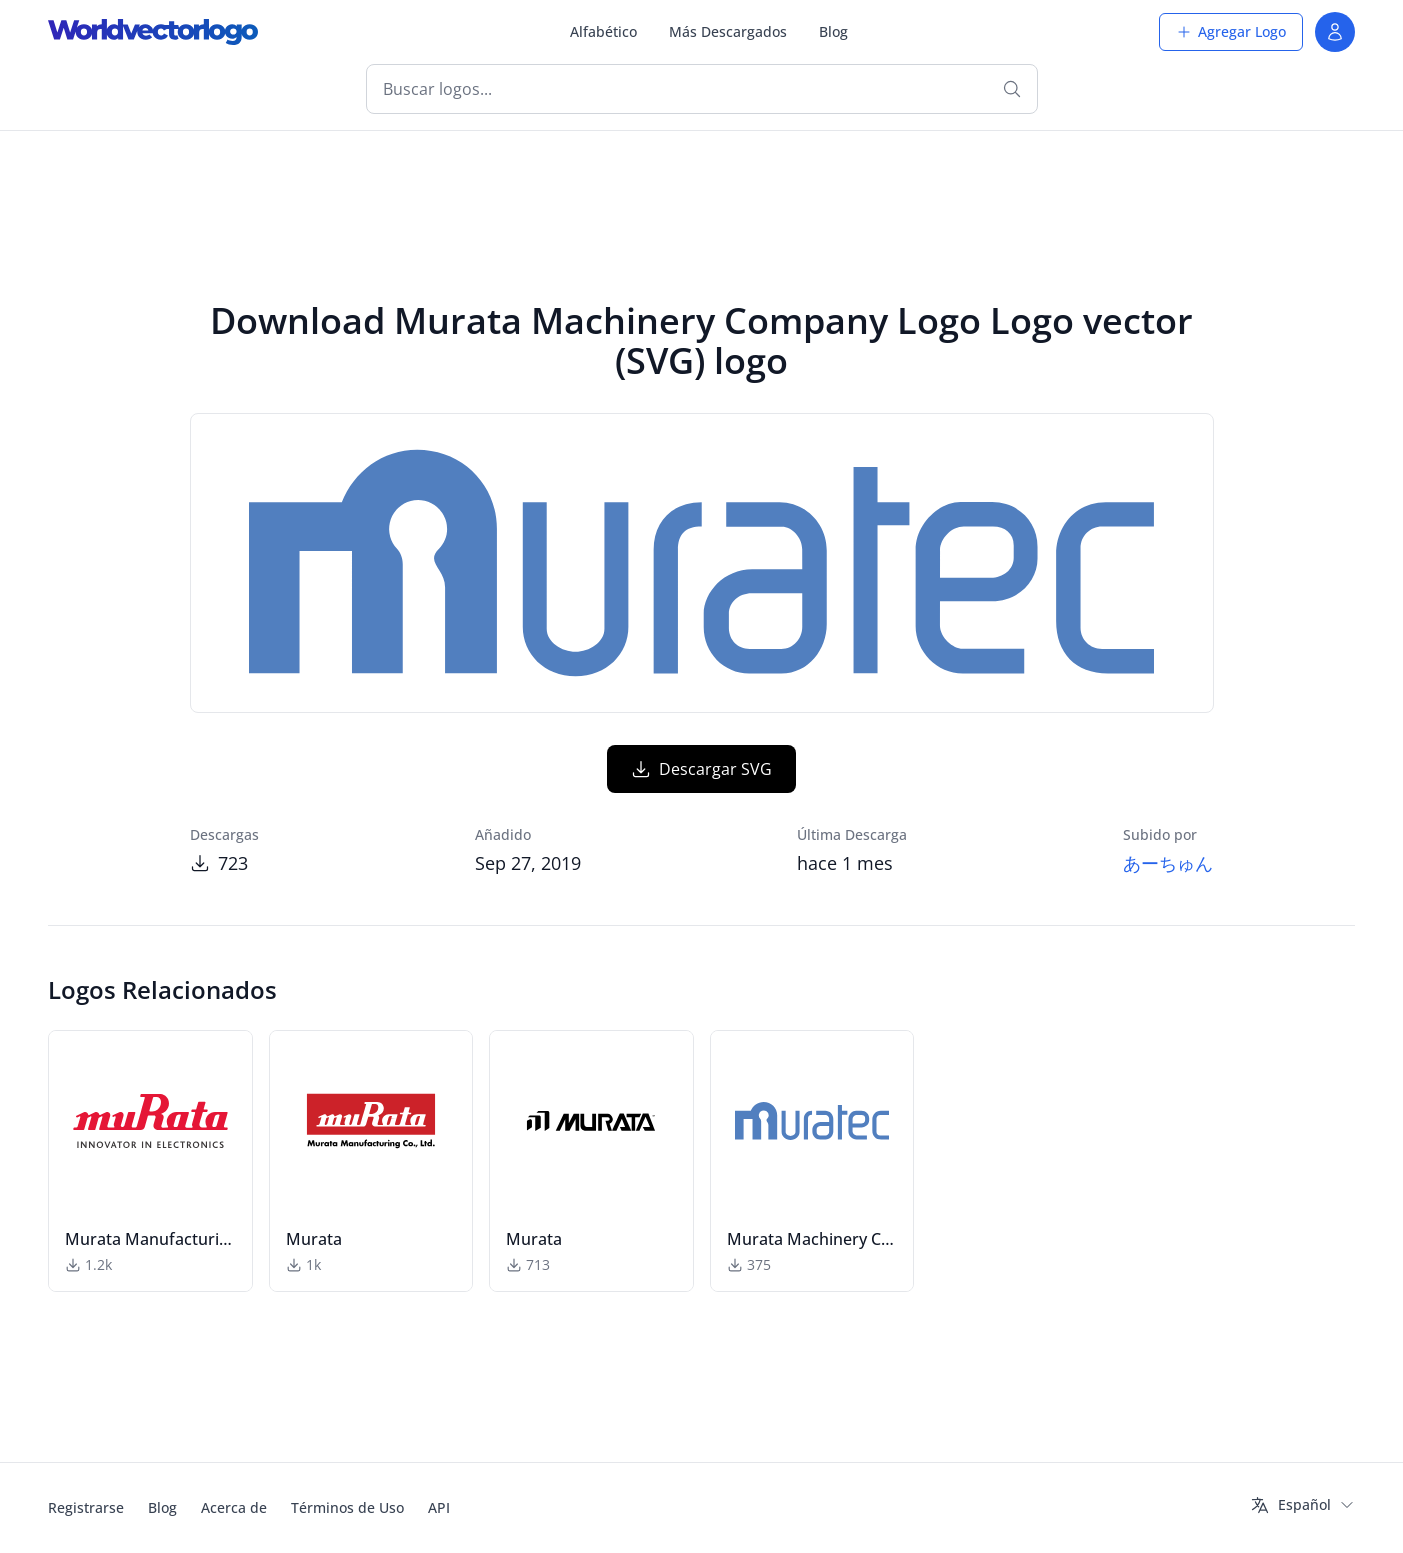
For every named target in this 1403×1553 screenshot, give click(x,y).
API (439, 1507)
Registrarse (86, 1507)
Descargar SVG (701, 769)
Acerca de (234, 1507)
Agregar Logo (1231, 31)
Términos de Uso (347, 1507)
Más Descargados (728, 31)
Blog (833, 31)
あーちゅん (1168, 863)
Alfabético (603, 31)
